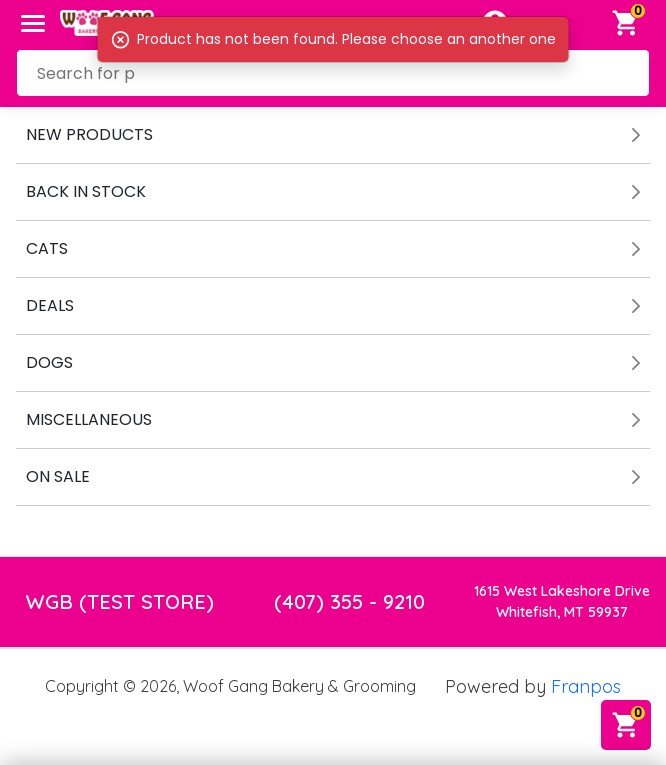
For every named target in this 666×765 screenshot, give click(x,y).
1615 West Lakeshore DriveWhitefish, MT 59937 (562, 601)
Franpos (586, 686)
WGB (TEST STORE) (120, 601)
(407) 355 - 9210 (349, 601)
